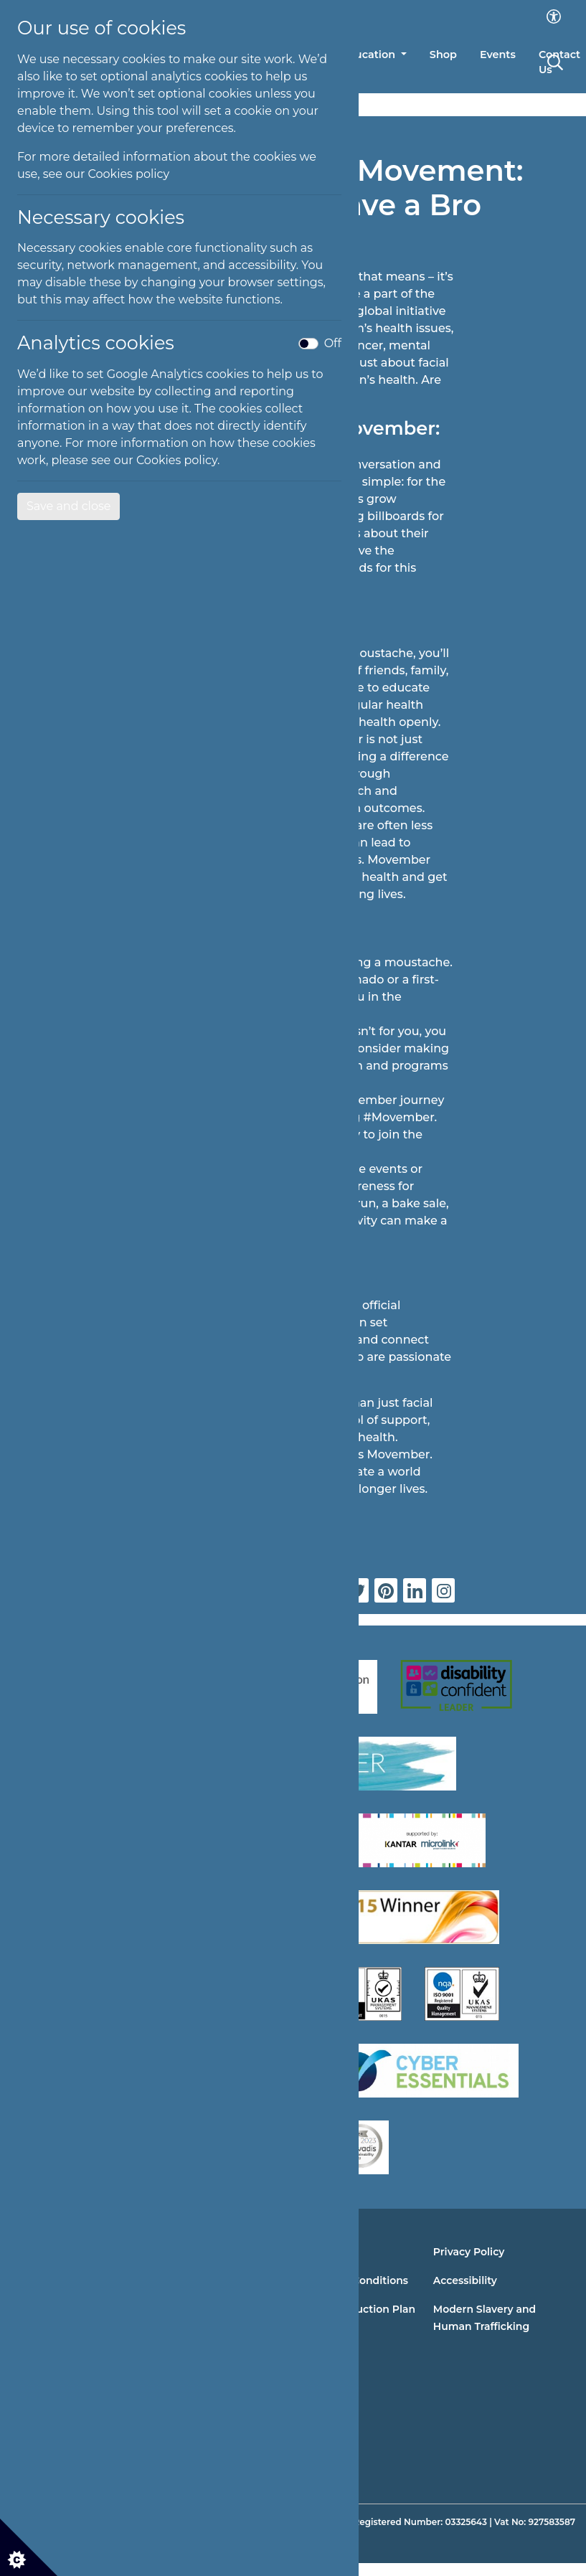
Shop (443, 54)
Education (369, 54)
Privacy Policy (469, 2251)
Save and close (68, 506)
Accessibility (465, 2280)
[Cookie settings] (28, 2547)
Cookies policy (129, 174)
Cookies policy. (178, 460)
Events (498, 54)
